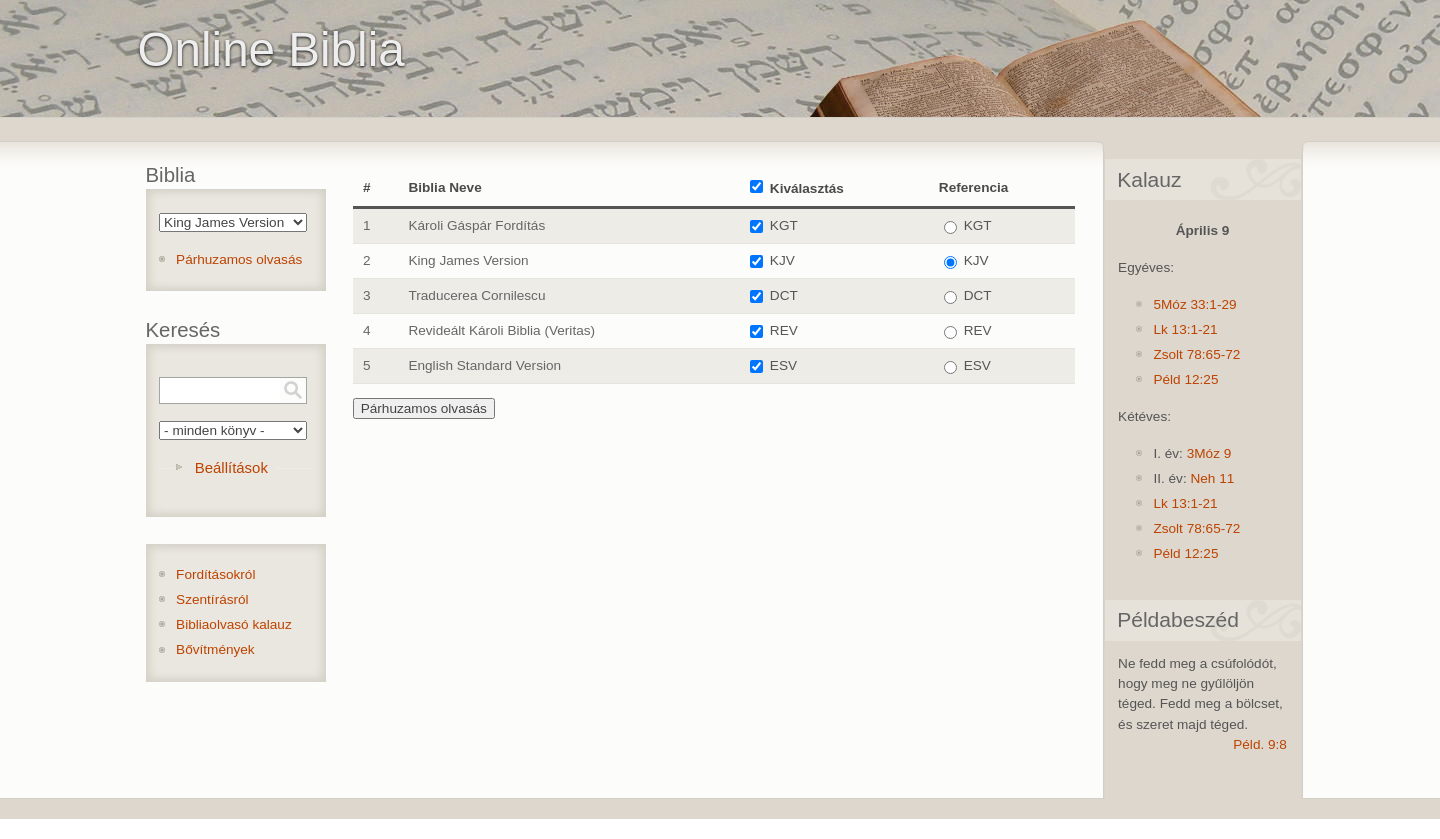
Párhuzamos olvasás (239, 259)
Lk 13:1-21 (1185, 329)
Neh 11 (1212, 478)
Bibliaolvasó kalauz (234, 624)
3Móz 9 (1209, 453)
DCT (784, 295)
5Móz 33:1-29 (1194, 304)
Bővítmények (215, 649)
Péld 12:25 (1185, 379)
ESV (783, 365)
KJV (782, 260)
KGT (784, 225)
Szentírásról (212, 599)
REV (784, 330)
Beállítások (231, 467)
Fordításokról (215, 574)
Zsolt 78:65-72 (1196, 354)
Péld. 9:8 (1260, 744)
